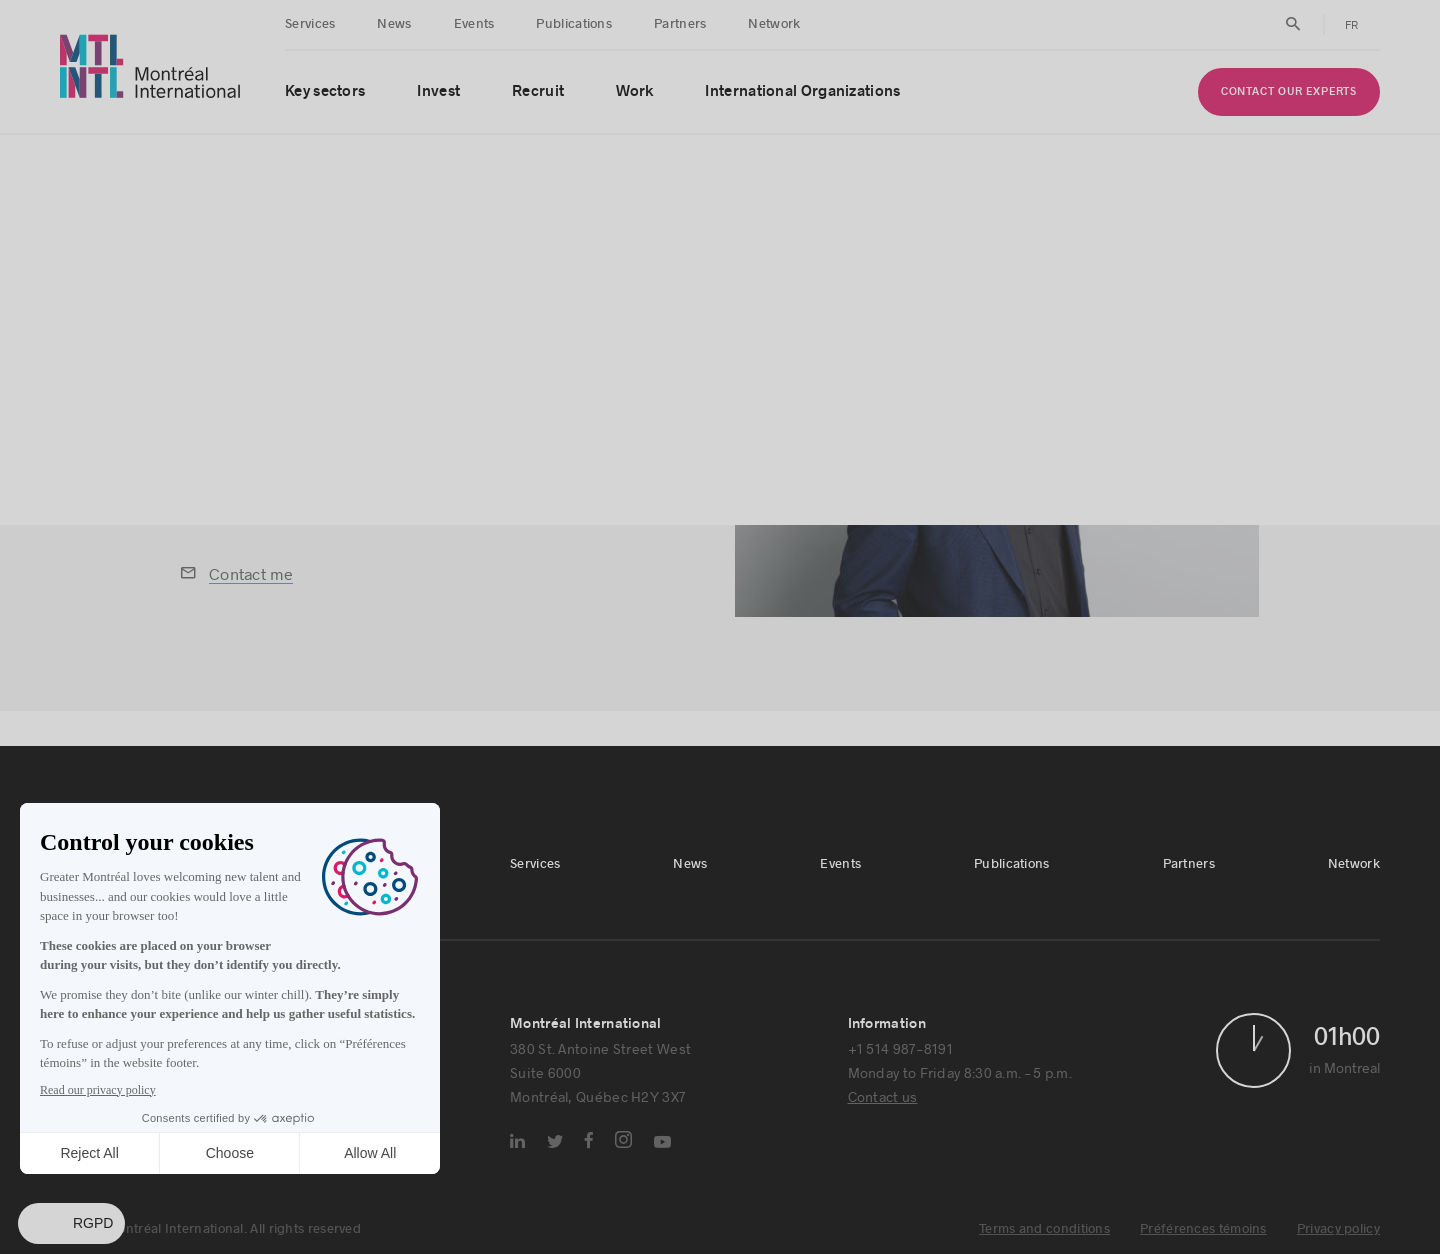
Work (634, 91)
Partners (680, 24)
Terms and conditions (1044, 1229)
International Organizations (802, 91)
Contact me (251, 573)
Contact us (883, 1096)
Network (774, 24)
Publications (574, 24)
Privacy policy (1338, 1229)
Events (474, 24)
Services (310, 24)
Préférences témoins (1203, 1229)
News (394, 24)
